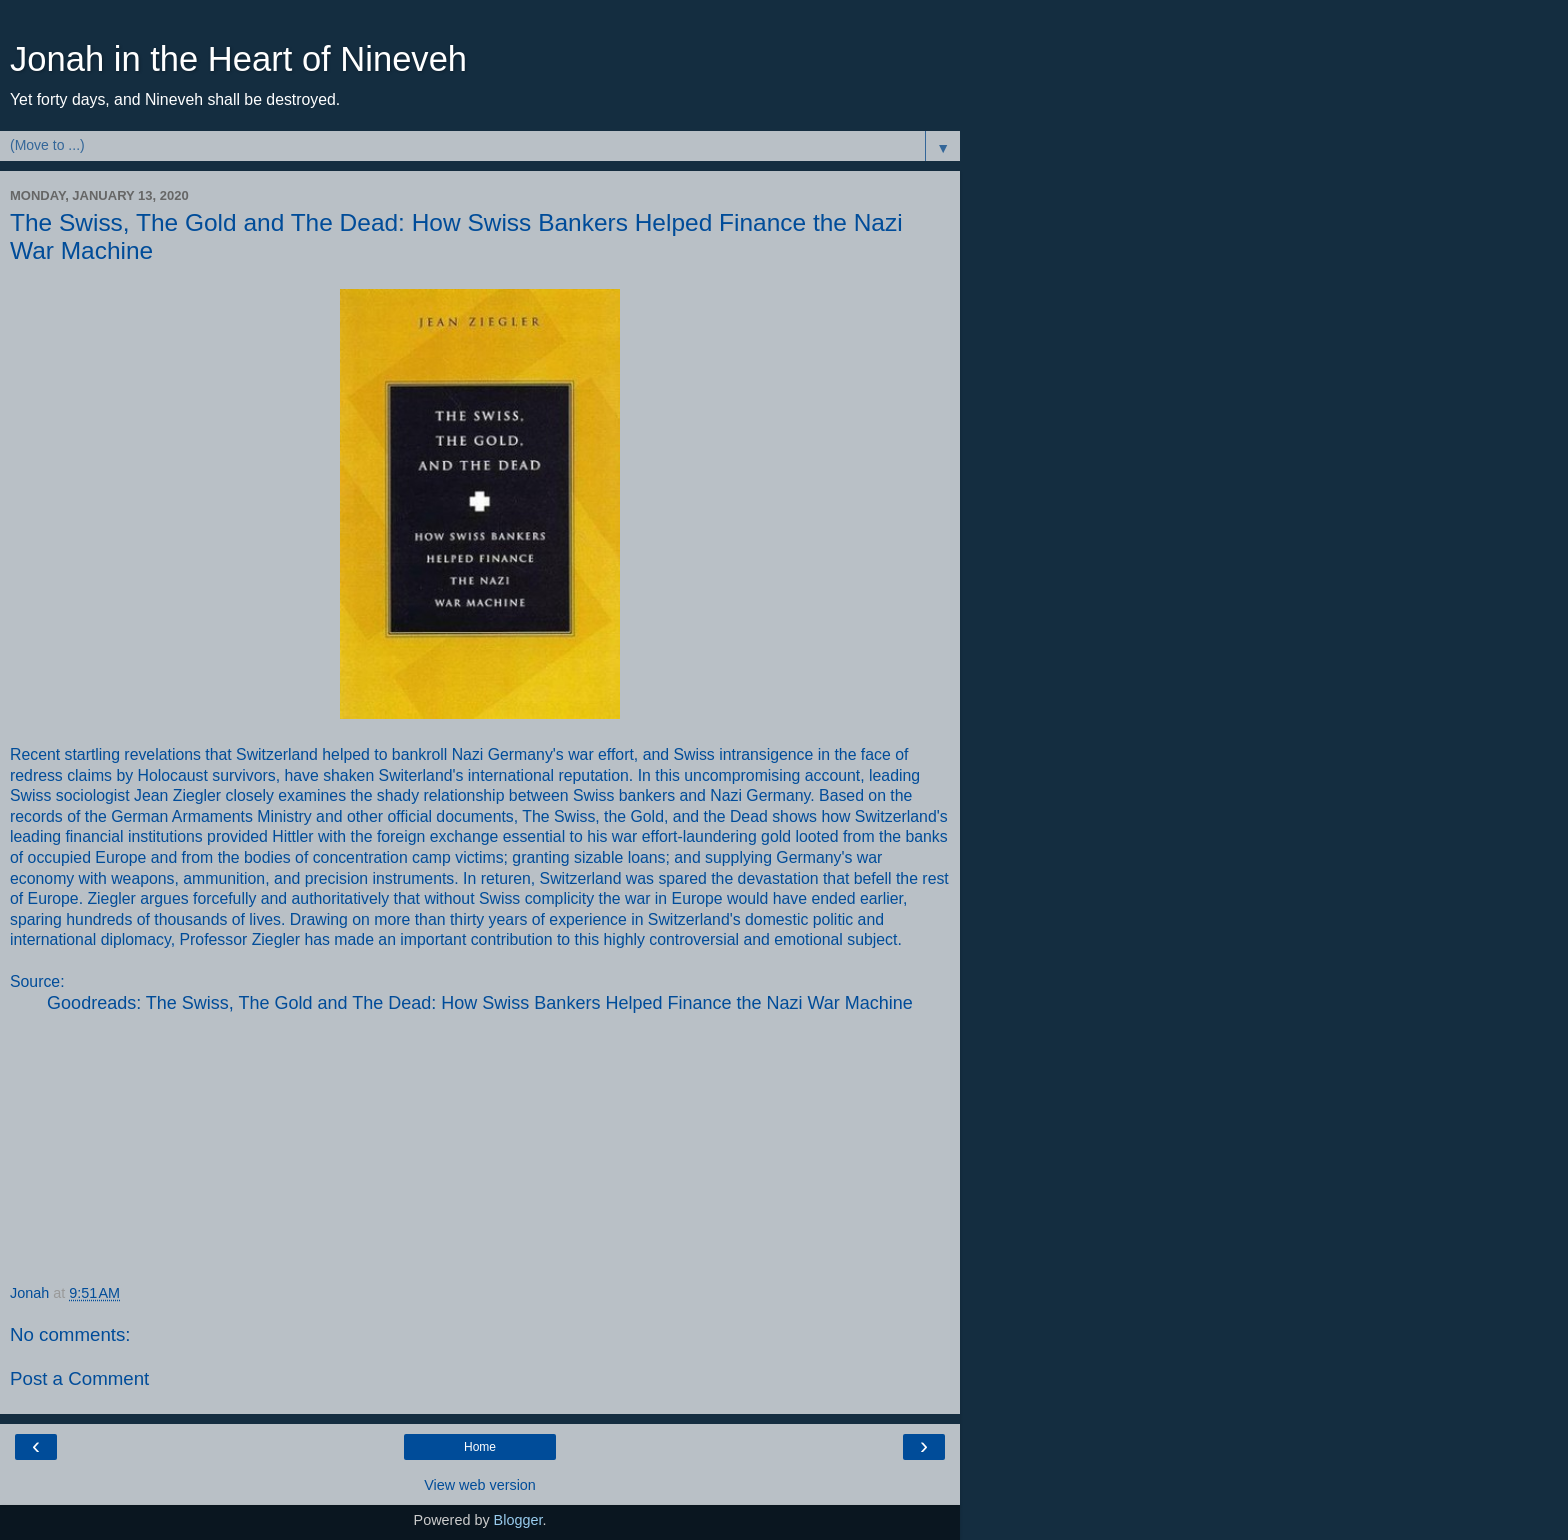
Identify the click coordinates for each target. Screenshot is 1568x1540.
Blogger (518, 1520)
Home (480, 1447)
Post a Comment (79, 1378)
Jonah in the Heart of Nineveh (238, 59)
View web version (480, 1485)
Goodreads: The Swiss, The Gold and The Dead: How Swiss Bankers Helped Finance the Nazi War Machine (480, 1003)
